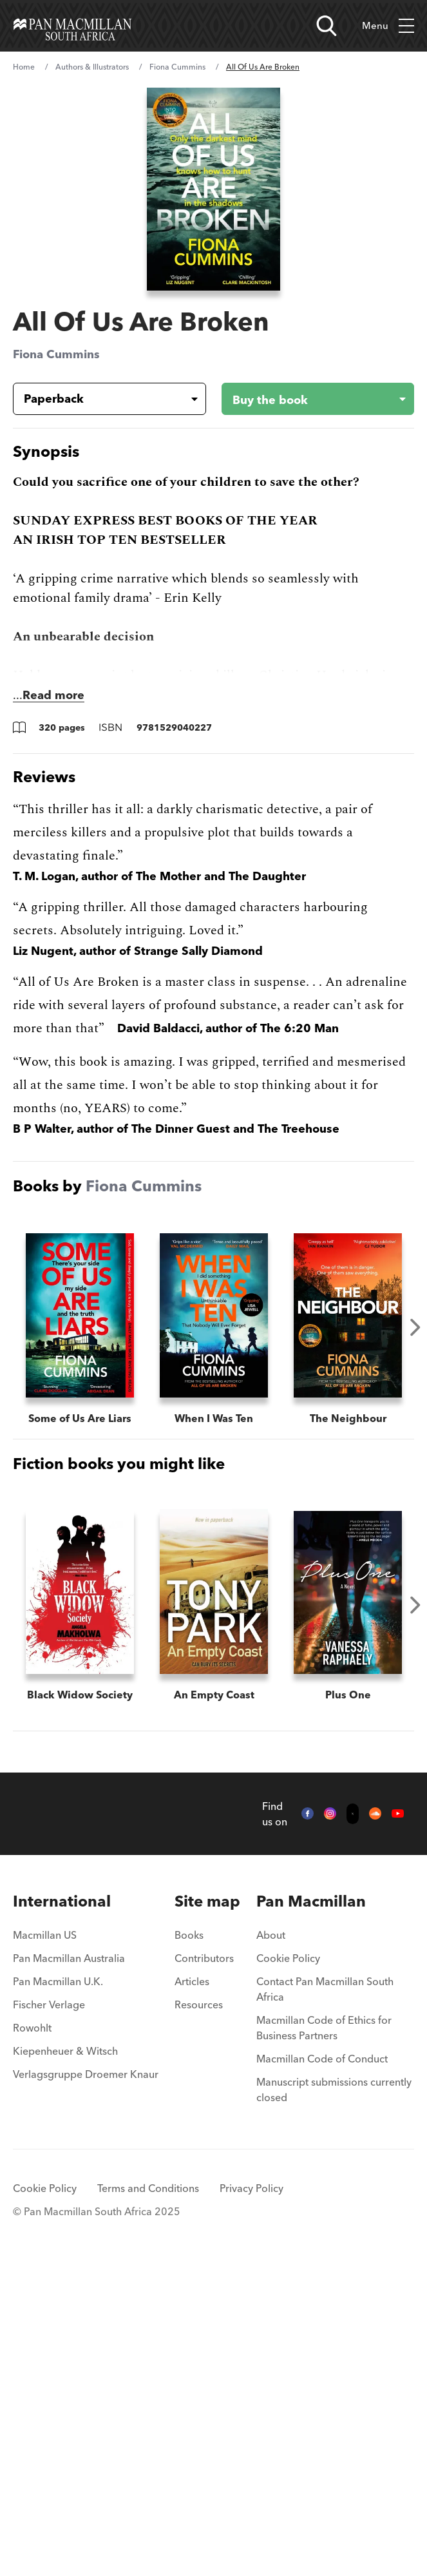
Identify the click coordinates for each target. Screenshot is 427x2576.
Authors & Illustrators (92, 67)
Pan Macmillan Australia (69, 2266)
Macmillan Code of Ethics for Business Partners (324, 2335)
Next (415, 1327)
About (270, 2242)
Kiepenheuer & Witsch (65, 2358)
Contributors (204, 2266)
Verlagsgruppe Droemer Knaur (85, 2382)
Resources (199, 2312)
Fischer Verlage (49, 2312)
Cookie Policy (288, 2266)
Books (189, 2242)
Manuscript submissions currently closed (334, 2397)
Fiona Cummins (177, 67)
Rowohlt (32, 2335)
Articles (192, 2289)
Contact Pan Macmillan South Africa (325, 2297)
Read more (53, 694)
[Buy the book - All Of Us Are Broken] (308, 398)
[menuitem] (85, 2209)
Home (24, 67)
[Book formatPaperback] (99, 398)
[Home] (72, 26)
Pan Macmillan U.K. (58, 2289)
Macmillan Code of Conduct (322, 2366)
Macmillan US (45, 2242)
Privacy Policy (251, 2496)
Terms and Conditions (148, 2496)
